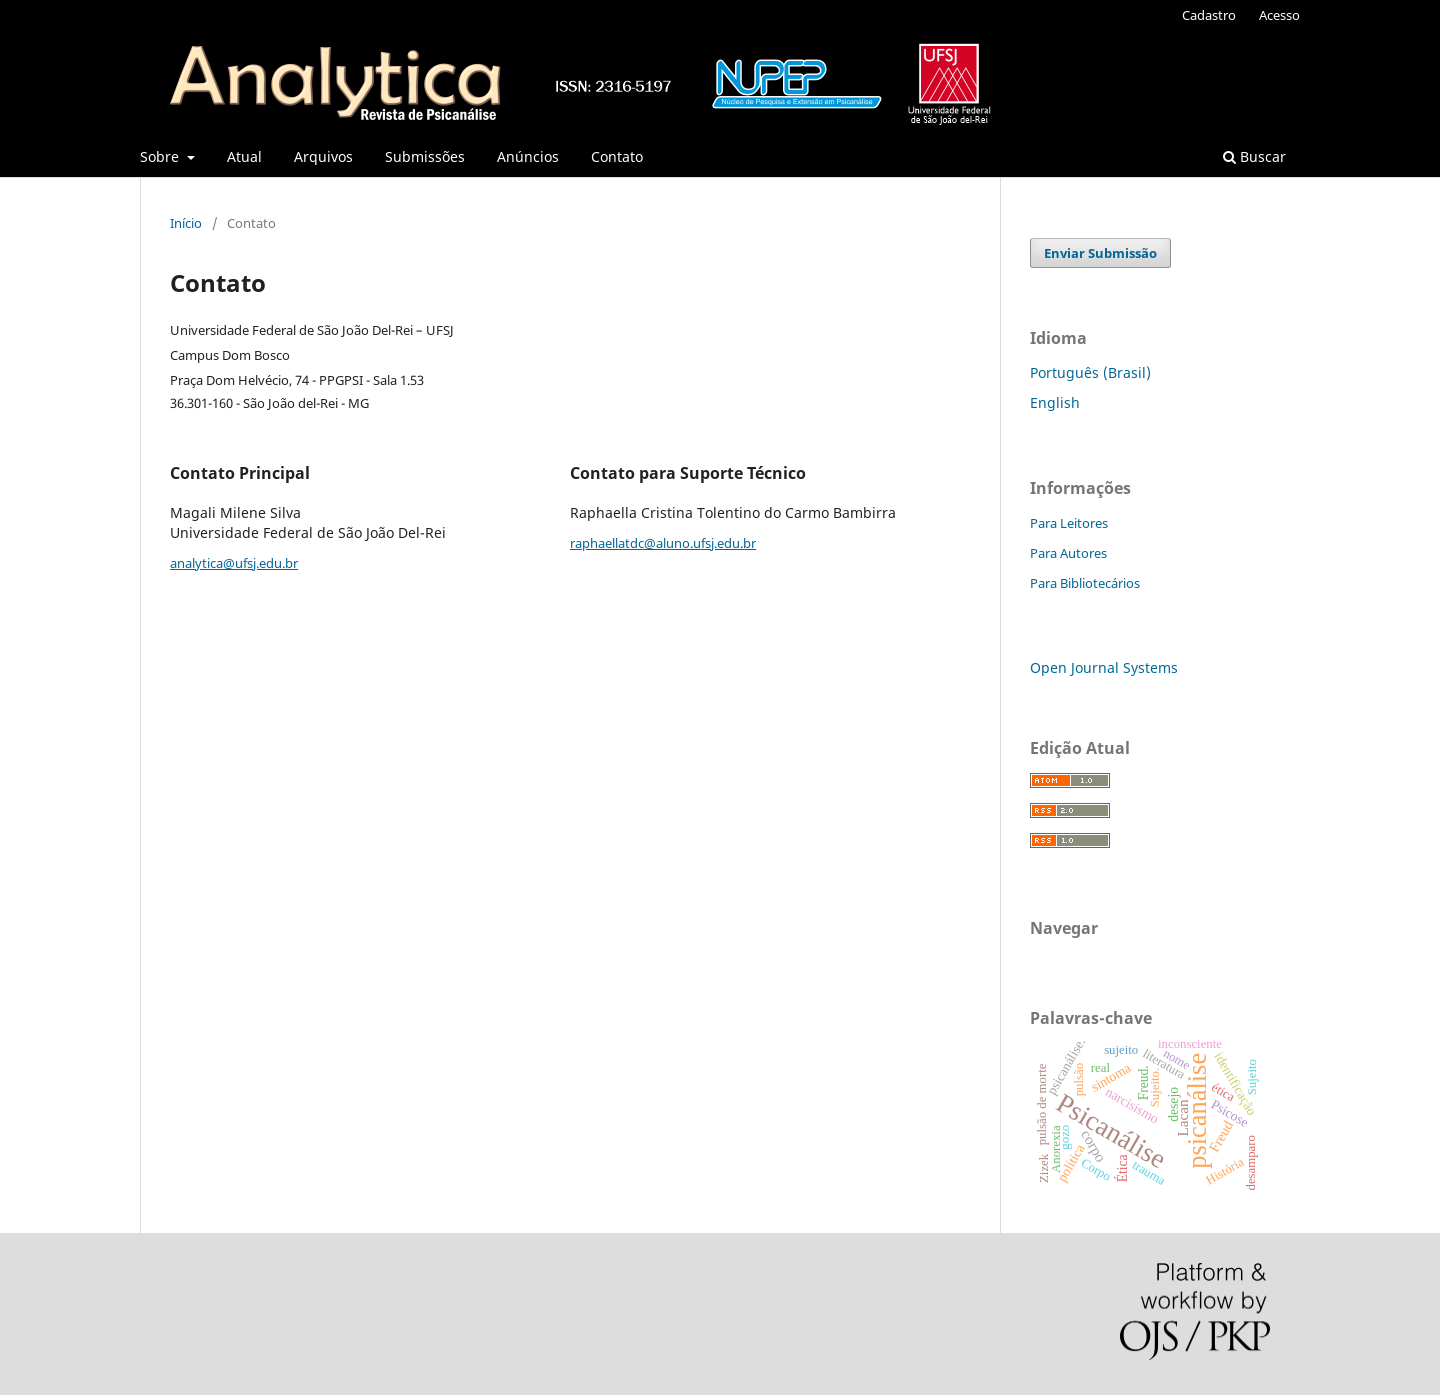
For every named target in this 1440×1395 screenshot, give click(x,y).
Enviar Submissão (1100, 253)
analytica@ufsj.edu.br (234, 563)
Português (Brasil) (1090, 372)
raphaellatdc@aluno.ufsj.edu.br (663, 543)
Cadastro (1209, 15)
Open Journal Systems (1104, 667)
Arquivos (323, 156)
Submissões (425, 156)
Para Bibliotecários (1085, 583)
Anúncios (528, 156)
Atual (244, 156)
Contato (617, 156)
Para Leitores (1069, 523)
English (1055, 402)
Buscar (1254, 156)
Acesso (1279, 15)
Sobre (161, 156)
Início (186, 223)
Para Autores (1068, 553)
